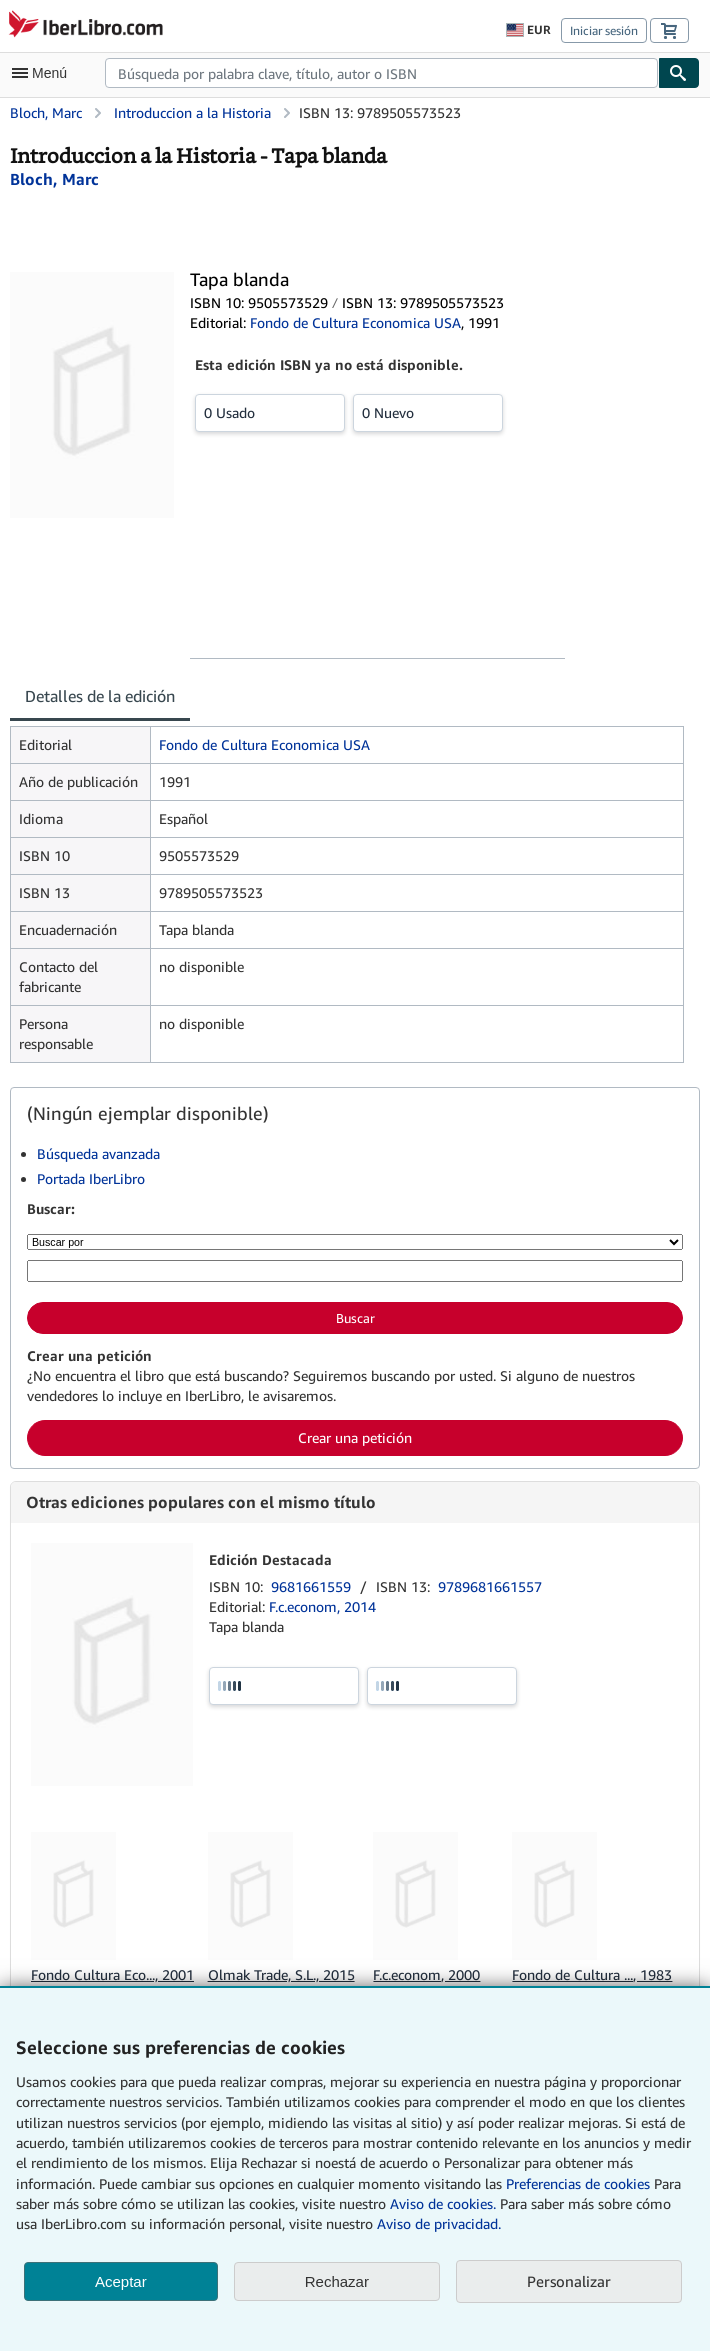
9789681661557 (490, 1586)
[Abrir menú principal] (44, 73)
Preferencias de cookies (578, 2183)
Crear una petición (355, 1437)
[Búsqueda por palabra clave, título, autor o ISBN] (355, 1271)
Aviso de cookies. (443, 2203)
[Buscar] (679, 73)
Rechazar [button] (337, 2281)
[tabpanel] (347, 894)
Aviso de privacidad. (439, 2223)
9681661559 (313, 1586)
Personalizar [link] (569, 2281)
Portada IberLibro (91, 1178)
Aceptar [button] (121, 2281)
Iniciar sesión (604, 30)
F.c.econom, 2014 (322, 1606)
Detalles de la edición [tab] (100, 696)
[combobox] (381, 73)
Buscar (355, 1318)
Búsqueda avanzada (98, 1153)
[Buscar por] (355, 1242)
